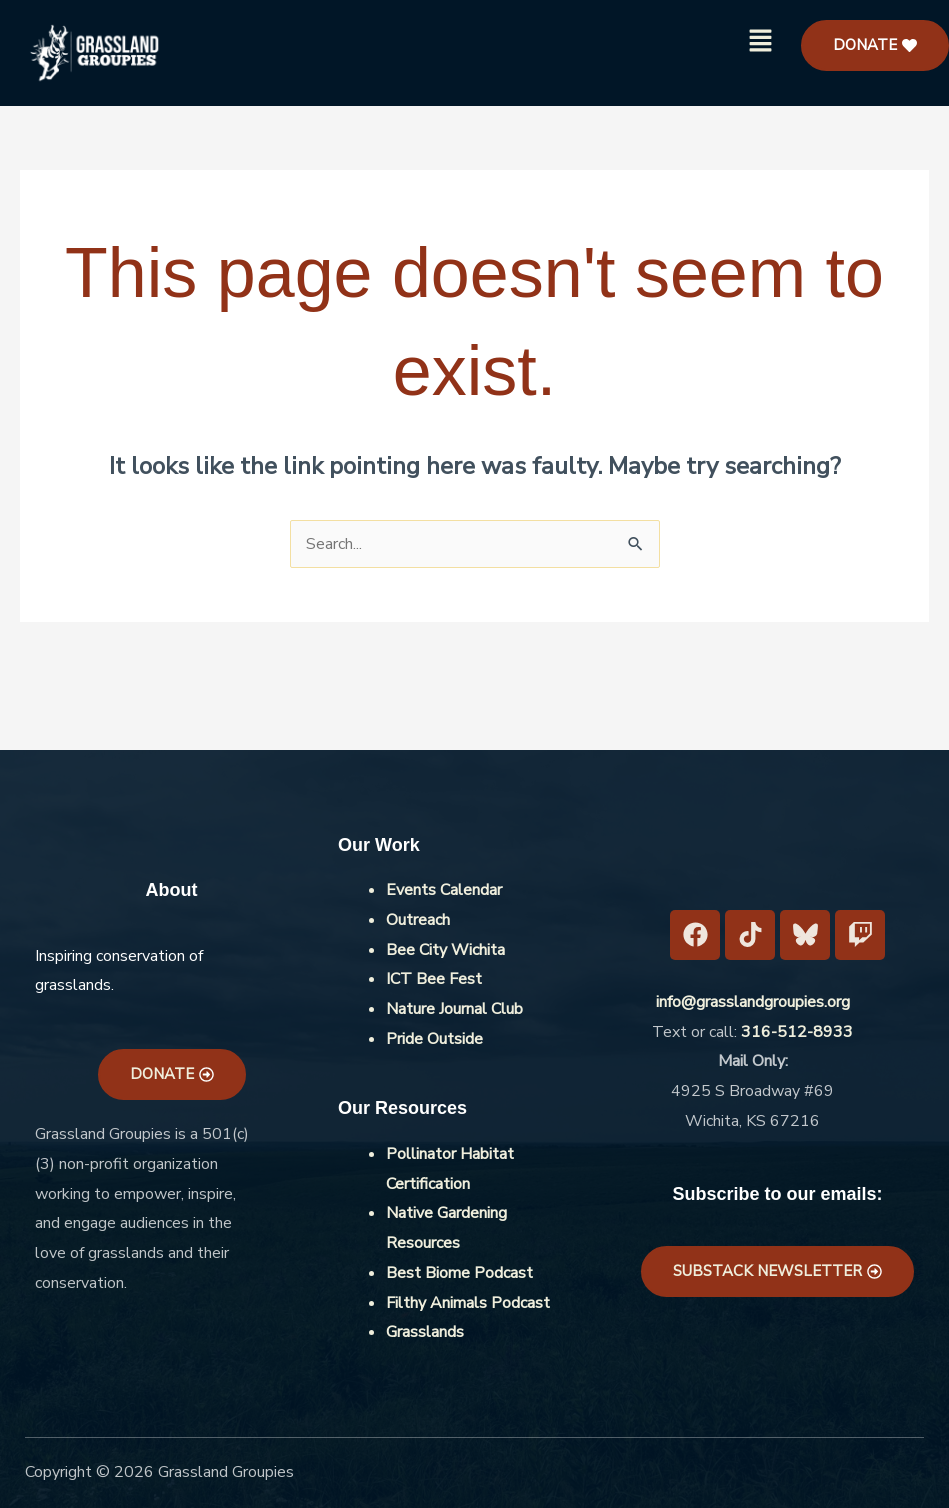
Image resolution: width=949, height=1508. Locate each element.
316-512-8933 (797, 1032)
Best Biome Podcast (459, 1273)
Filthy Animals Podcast (468, 1303)
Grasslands (425, 1332)
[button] (761, 42)
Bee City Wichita (445, 950)
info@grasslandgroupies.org (753, 1002)
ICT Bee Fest (434, 979)
